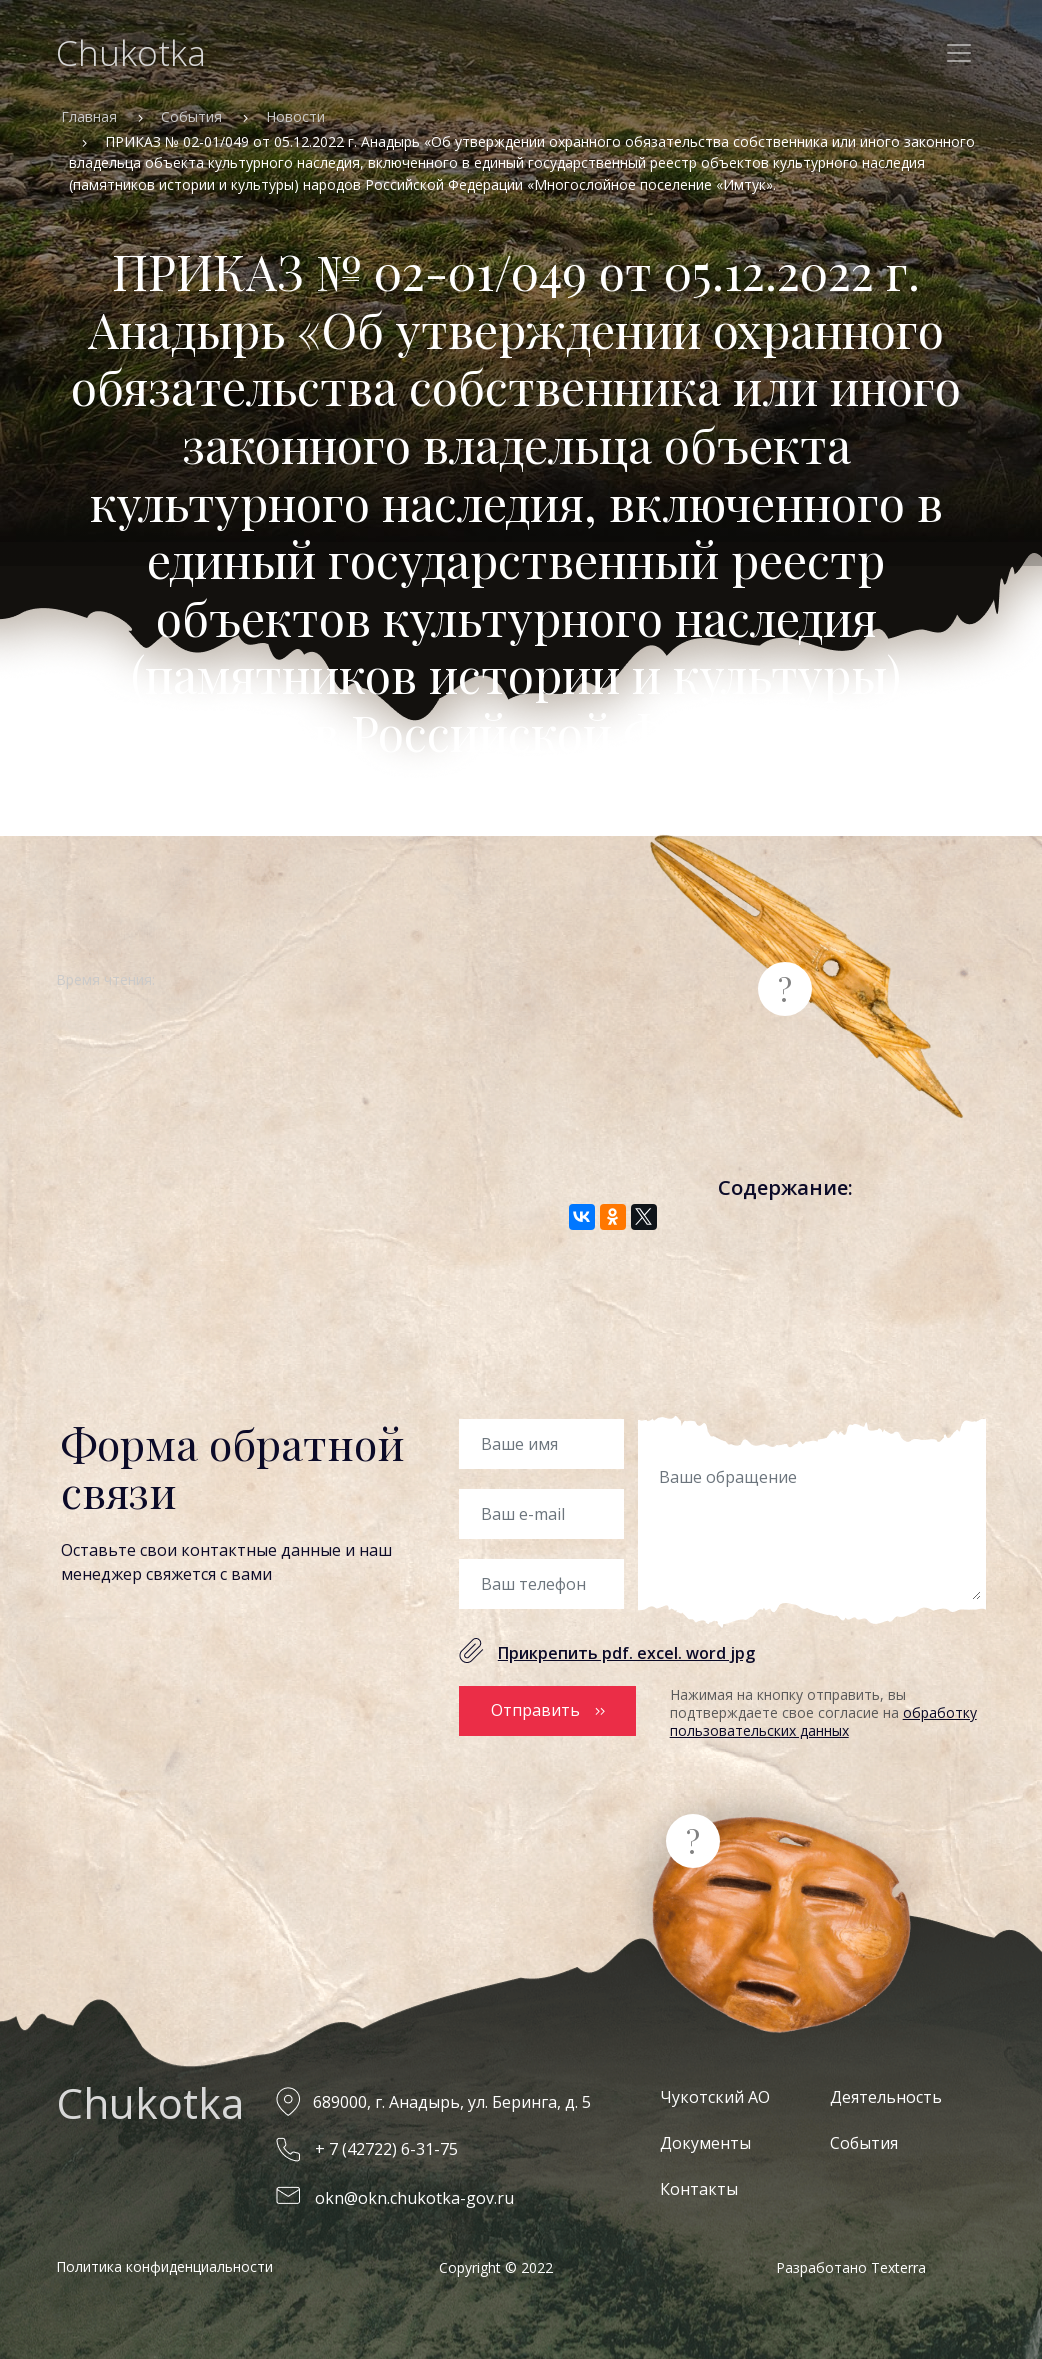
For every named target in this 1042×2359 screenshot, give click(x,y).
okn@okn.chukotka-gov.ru (414, 2198)
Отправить (535, 1710)
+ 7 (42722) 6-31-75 (386, 2149)
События (191, 116)
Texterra (898, 2267)
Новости (295, 116)
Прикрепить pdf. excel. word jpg (626, 1653)
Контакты (699, 2189)
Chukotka (131, 52)
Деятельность (886, 2097)
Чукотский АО (715, 2097)
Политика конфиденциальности (164, 2266)
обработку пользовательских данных (823, 1721)
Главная (89, 116)
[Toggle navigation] (959, 53)
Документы (705, 2143)
